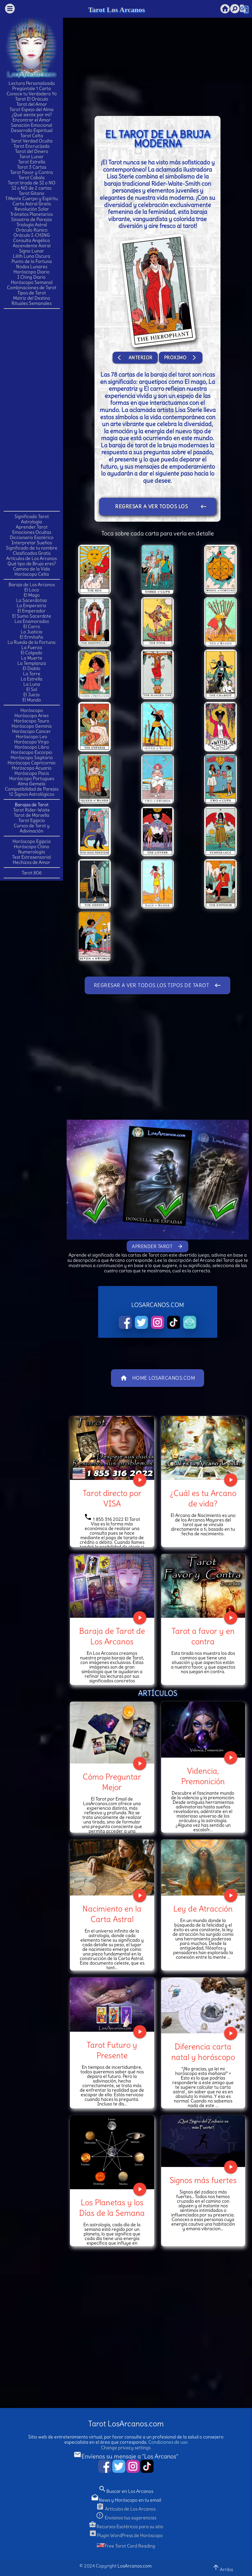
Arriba (222, 2567)
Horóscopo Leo (31, 736)
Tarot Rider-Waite (31, 810)
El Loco (31, 590)
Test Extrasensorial (31, 857)
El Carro (31, 626)
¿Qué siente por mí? (31, 115)
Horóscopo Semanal (31, 282)
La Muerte (31, 658)
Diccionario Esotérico (31, 537)
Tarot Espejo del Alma (31, 109)
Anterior (135, 358)
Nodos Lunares (31, 267)
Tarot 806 (32, 873)
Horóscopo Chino (31, 846)
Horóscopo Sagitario (31, 757)
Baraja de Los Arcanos (32, 585)
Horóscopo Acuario (32, 768)
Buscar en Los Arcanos (125, 2491)
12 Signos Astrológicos (31, 794)
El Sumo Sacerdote (31, 616)
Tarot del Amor (31, 104)
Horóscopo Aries (31, 716)
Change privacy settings (126, 2448)
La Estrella (31, 679)
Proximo (181, 358)
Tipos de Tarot (31, 293)
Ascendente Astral (32, 246)
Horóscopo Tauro (31, 721)
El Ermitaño (31, 637)
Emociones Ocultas (31, 532)
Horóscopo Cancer (31, 731)
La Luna (31, 684)
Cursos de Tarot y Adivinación (32, 828)
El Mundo (31, 700)
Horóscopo (31, 710)
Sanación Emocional (31, 125)
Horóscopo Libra (31, 747)
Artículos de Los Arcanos (31, 558)
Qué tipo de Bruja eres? (32, 564)
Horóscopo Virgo (31, 742)
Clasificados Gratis (32, 553)
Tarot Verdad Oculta (31, 141)
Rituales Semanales (31, 303)
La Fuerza (31, 647)
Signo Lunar (31, 251)
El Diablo (31, 668)
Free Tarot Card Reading (126, 2546)
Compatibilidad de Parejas (31, 789)
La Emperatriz (31, 605)
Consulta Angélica (31, 240)
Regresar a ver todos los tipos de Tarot (161, 506)
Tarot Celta (31, 136)
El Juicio (31, 695)
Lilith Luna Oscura (31, 256)
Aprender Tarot (32, 527)
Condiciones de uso (168, 2442)
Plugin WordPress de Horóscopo (126, 2535)
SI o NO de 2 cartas (31, 188)
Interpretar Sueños (31, 543)
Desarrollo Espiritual (31, 130)
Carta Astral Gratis (31, 204)
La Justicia (31, 632)
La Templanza (31, 663)
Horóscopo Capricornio (31, 763)
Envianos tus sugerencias (126, 2518)
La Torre (31, 674)
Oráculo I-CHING (31, 235)
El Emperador (31, 611)
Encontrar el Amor (31, 120)
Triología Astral (31, 225)
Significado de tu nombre (31, 548)
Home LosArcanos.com (157, 1378)
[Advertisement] (31, 409)
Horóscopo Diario (31, 272)
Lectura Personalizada (32, 83)
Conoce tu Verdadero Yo (32, 94)
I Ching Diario (31, 277)
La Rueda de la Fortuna (31, 642)
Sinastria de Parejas (31, 219)
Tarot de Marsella (31, 815)
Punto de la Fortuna (31, 261)
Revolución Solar (31, 209)
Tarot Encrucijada (31, 146)
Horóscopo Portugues (31, 778)
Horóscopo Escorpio (31, 752)
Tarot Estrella (31, 162)
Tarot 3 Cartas (31, 167)
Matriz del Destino (31, 298)
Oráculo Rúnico (32, 230)
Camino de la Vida (31, 569)
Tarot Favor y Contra (31, 172)
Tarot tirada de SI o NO (31, 183)
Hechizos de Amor (31, 862)
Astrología (31, 522)
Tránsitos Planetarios (31, 214)
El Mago (32, 595)
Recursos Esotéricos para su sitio (126, 2526)
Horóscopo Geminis (31, 726)
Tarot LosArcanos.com (126, 2423)
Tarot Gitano (31, 193)
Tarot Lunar (31, 156)
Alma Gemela (31, 784)
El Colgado (31, 653)
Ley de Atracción (203, 1908)
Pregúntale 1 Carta (31, 88)
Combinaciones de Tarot (31, 287)
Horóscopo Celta (31, 574)
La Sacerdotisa (31, 600)
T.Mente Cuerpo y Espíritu (31, 198)
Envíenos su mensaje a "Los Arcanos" (126, 2456)
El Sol (31, 689)
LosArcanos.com (134, 2566)
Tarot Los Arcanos (116, 10)
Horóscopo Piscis (31, 773)
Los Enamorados (31, 621)
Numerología (31, 852)
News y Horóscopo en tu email (126, 2500)
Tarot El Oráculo (31, 99)
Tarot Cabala (31, 177)
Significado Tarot (31, 516)
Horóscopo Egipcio (31, 841)
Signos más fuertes (203, 2180)
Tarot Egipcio (31, 820)
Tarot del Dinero (31, 151)
